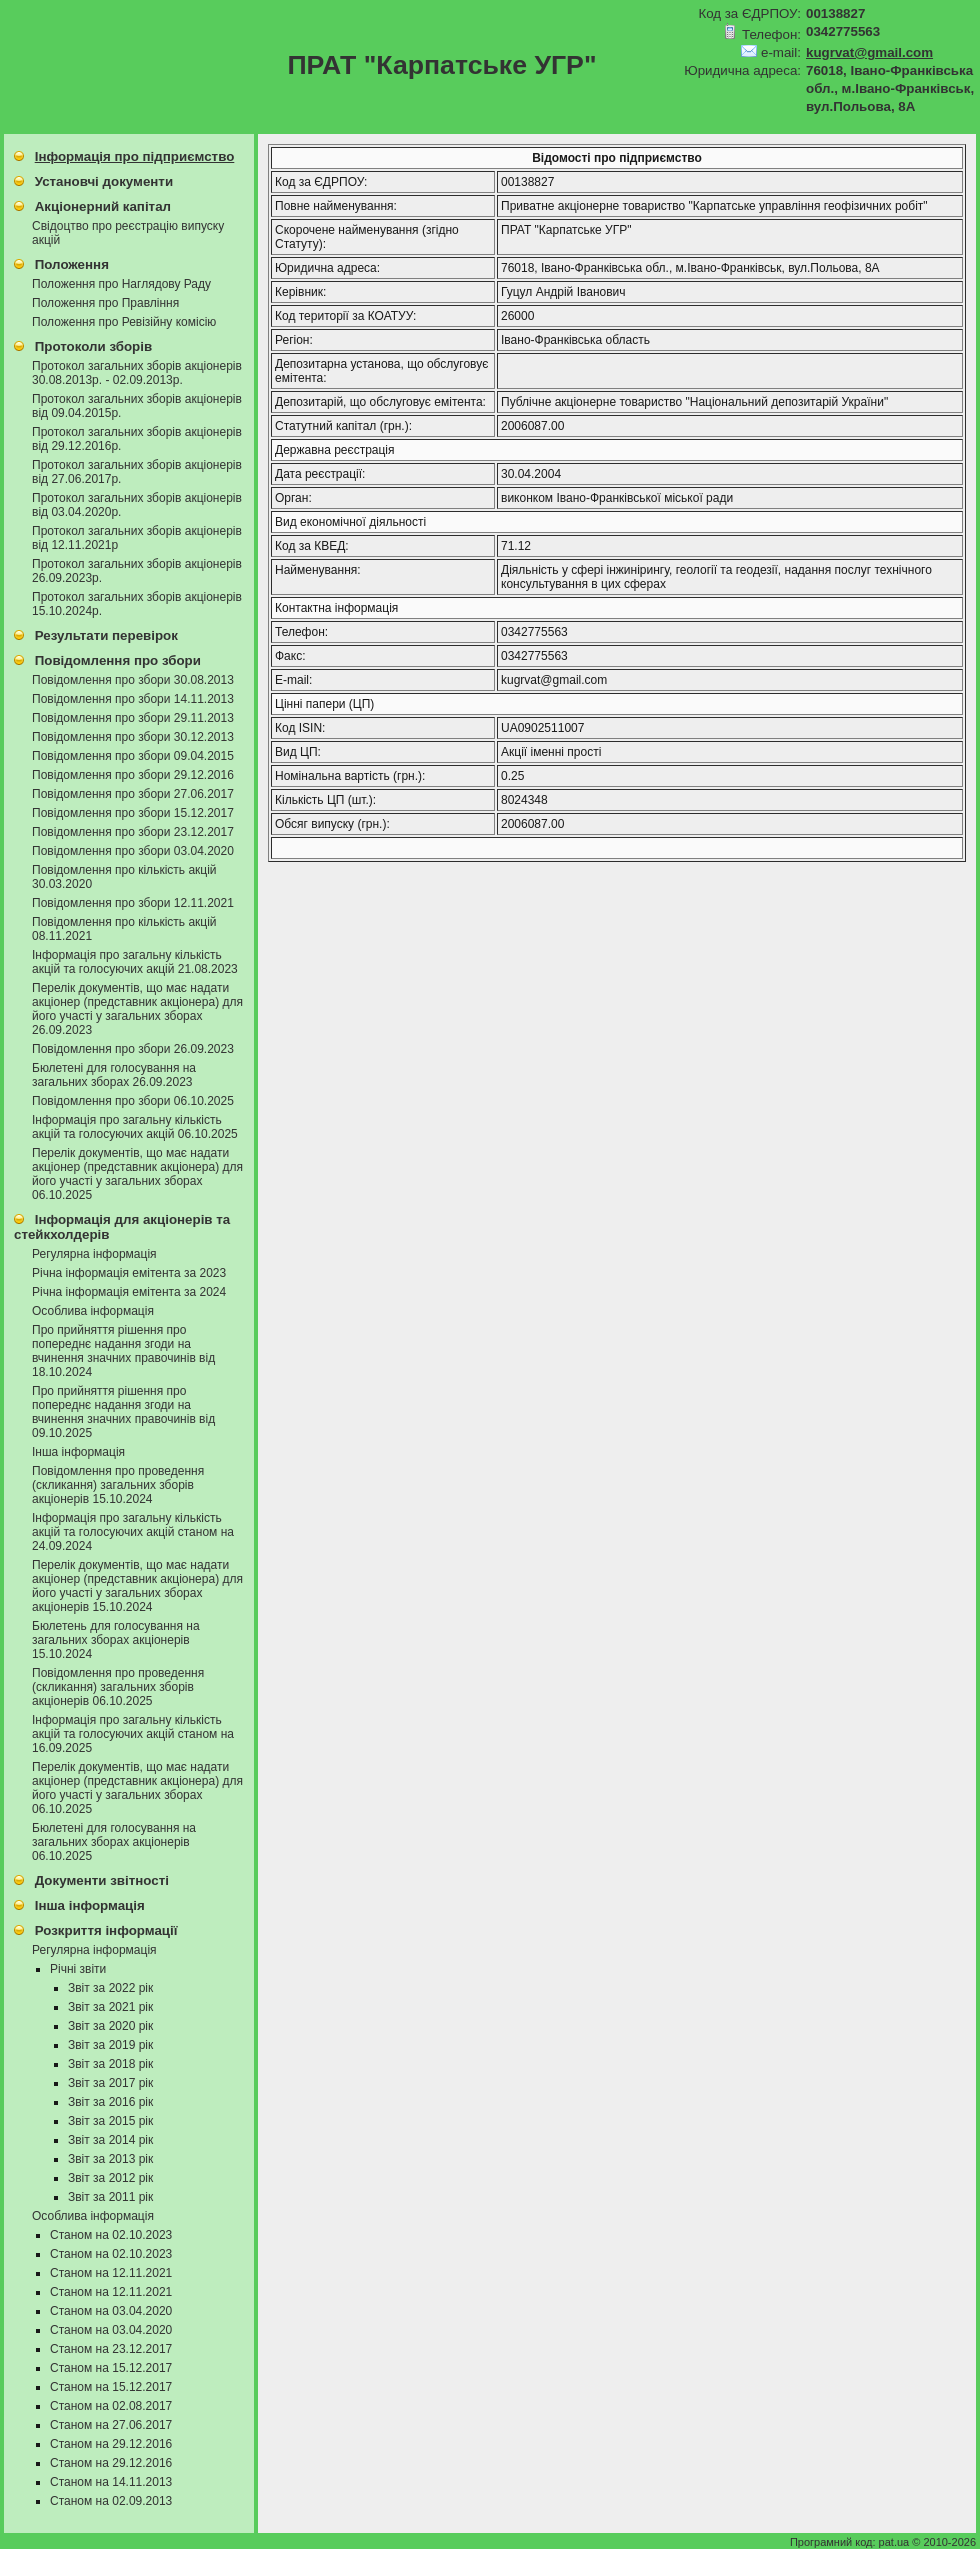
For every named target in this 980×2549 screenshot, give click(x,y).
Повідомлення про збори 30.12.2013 (133, 737)
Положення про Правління (105, 303)
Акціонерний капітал (103, 206)
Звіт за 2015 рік (110, 2121)
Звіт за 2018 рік (110, 2064)
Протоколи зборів (93, 346)
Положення (72, 264)
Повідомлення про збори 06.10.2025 (133, 1101)
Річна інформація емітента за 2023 (129, 1273)
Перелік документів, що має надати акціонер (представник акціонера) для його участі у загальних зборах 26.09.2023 (137, 1009)
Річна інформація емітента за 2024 (129, 1292)
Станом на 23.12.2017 (111, 2349)
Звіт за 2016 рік (110, 2102)
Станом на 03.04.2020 (111, 2311)
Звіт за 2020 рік (110, 2026)
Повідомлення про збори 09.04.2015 (133, 756)
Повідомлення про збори (118, 660)
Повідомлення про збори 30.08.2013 (133, 680)
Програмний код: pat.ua (851, 2542)
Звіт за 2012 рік (110, 2178)
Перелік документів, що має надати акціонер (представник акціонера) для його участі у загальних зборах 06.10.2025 (137, 1174)
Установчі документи (104, 181)
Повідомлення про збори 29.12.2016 (133, 775)
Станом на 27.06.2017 (111, 2425)
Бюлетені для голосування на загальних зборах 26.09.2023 (114, 1075)
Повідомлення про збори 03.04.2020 (133, 851)
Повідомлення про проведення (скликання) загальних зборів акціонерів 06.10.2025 (118, 1687)
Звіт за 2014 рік (110, 2140)
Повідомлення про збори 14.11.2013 (133, 699)
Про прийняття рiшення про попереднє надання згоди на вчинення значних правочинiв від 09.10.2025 (123, 1412)
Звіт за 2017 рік (110, 2083)
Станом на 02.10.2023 (111, 2235)
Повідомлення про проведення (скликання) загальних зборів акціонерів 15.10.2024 (118, 1485)
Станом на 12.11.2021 (111, 2273)
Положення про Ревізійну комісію (124, 322)
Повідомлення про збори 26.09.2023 (133, 1049)
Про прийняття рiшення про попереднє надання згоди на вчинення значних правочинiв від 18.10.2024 (123, 1351)
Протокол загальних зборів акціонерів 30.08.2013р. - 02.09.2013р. (137, 373)
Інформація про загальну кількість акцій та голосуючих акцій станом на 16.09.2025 (133, 1734)
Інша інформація (78, 1452)
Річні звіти (78, 1969)
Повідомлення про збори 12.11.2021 (133, 903)
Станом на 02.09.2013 (111, 2501)
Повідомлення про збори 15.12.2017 (133, 813)
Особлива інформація (93, 1311)
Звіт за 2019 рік (110, 2045)
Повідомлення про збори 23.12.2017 (133, 832)
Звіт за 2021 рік (110, 2007)
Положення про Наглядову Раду (121, 284)
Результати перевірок (106, 635)
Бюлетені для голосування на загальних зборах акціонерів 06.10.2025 (114, 1842)
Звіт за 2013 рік (110, 2159)
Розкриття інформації (106, 1930)
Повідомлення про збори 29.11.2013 (133, 718)
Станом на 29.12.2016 (111, 2444)
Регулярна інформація (94, 1254)
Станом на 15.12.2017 (111, 2368)
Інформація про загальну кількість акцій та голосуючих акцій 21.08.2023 (135, 962)
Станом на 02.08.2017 (111, 2406)
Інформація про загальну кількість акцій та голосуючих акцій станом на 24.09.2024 (133, 1532)
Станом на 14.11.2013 (111, 2482)
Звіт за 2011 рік (110, 2197)
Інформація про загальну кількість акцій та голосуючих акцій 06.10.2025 (135, 1127)
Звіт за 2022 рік (110, 1988)
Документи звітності (102, 1880)
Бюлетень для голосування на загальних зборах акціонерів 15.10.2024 (116, 1640)
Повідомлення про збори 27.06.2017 (133, 794)
